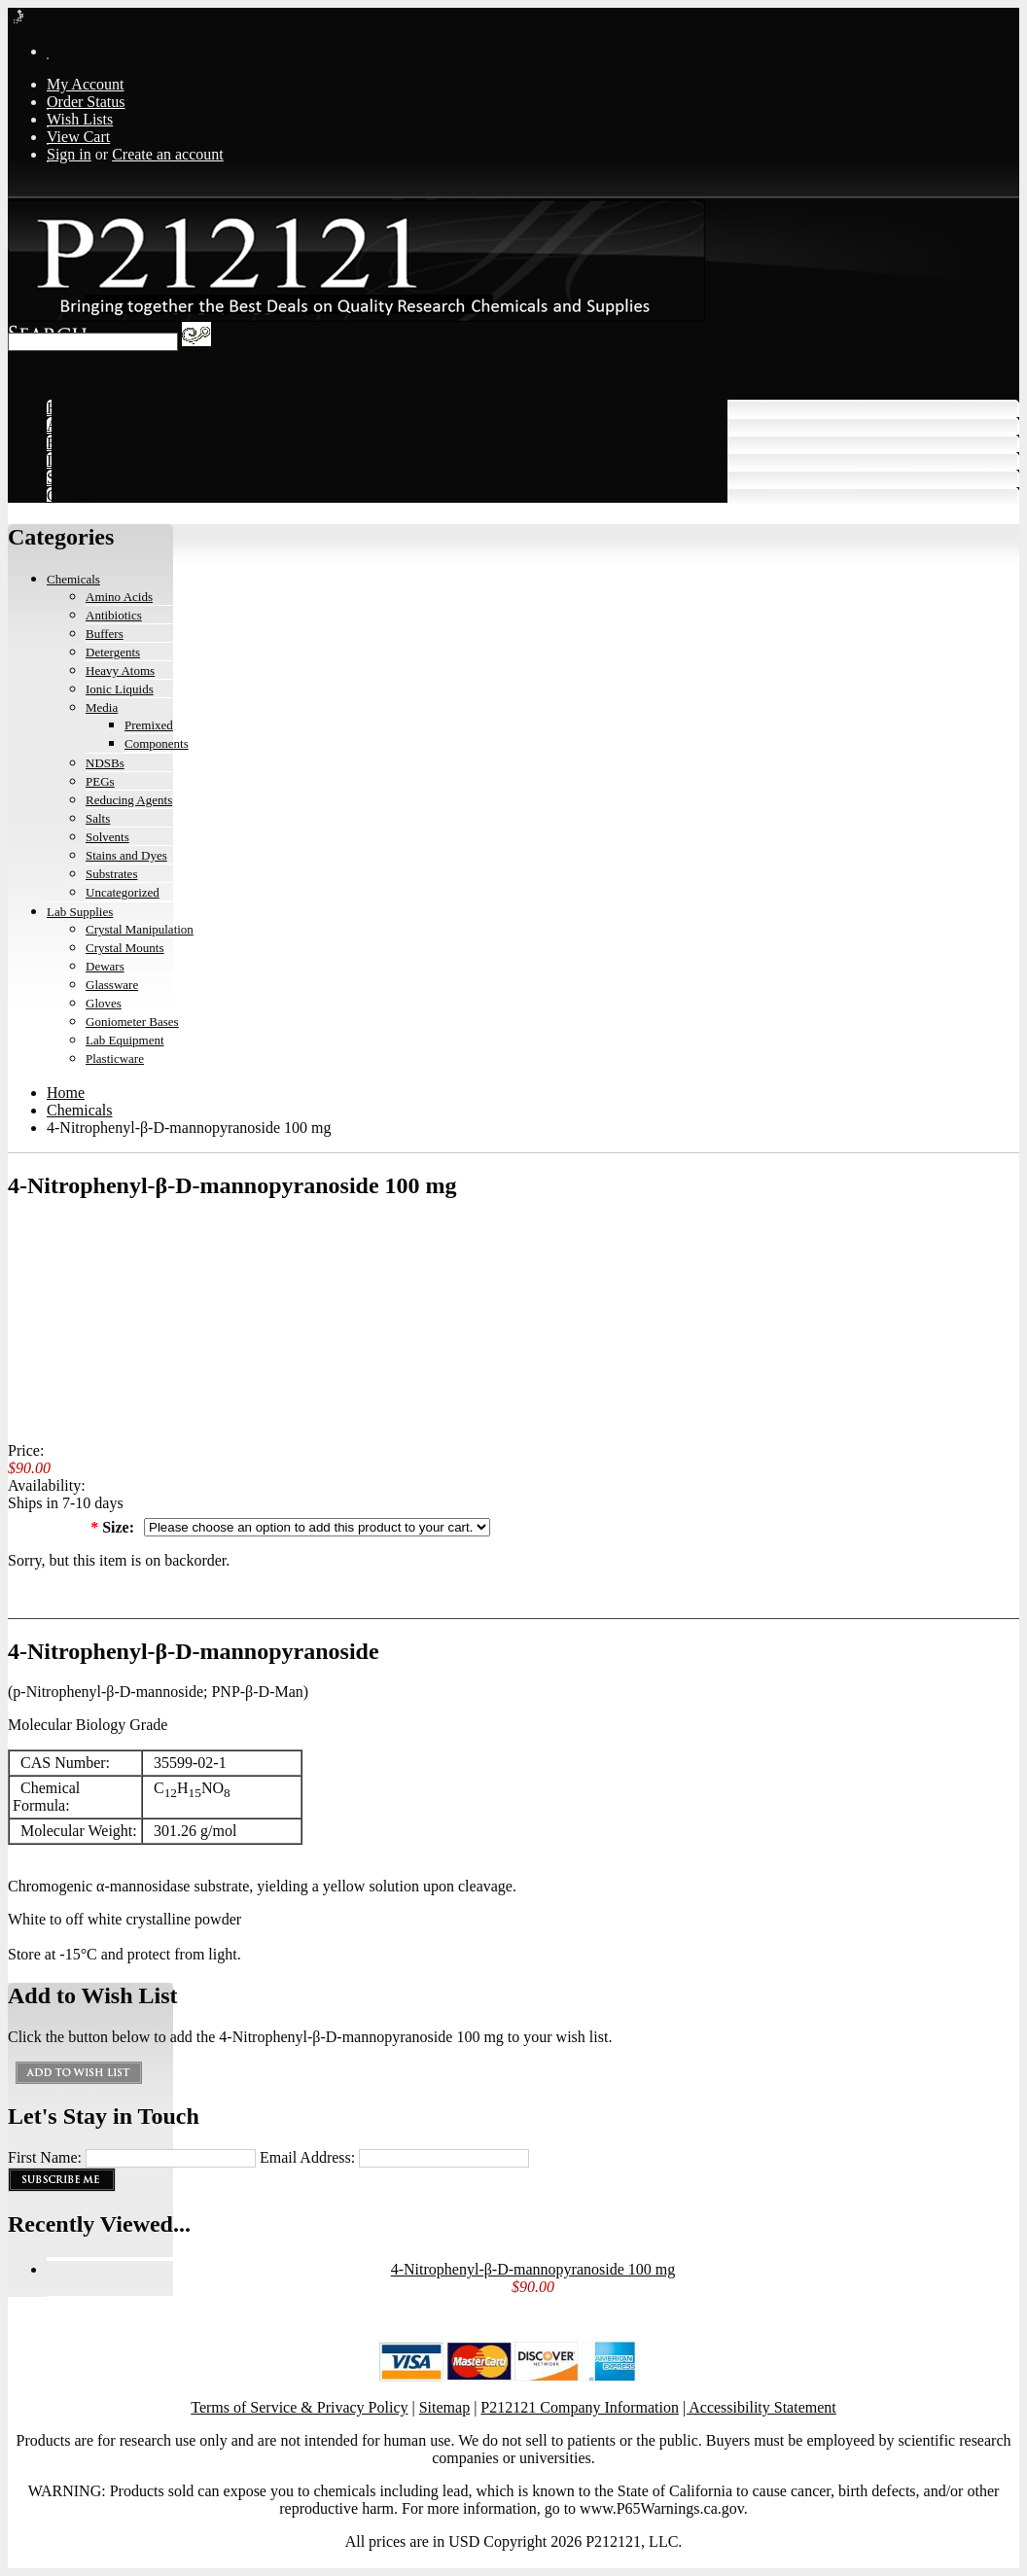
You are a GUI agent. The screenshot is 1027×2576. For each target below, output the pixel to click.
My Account (85, 84)
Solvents (107, 836)
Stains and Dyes (126, 855)
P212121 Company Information (579, 2407)
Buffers (105, 633)
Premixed (148, 725)
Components (156, 743)
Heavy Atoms (120, 670)
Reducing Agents (129, 800)
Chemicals (73, 579)
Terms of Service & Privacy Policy (299, 2407)
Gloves (104, 1003)
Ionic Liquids (120, 689)
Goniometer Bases (132, 1021)
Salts (98, 818)
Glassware (112, 984)
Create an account (168, 154)
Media (102, 707)
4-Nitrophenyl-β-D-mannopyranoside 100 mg (533, 2269)
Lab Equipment (125, 1040)
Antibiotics (114, 615)
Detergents (113, 652)
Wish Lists (80, 119)
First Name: (45, 2157)
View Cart (78, 136)
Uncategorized (122, 892)
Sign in (69, 154)
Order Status (85, 101)
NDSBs (105, 763)
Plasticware (115, 1058)
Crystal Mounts (125, 947)
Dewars (105, 966)
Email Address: (307, 2157)
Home (66, 1092)
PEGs (100, 781)
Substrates (111, 873)
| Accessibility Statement (759, 2407)
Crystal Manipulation (140, 929)
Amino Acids (119, 596)
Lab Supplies (80, 911)
